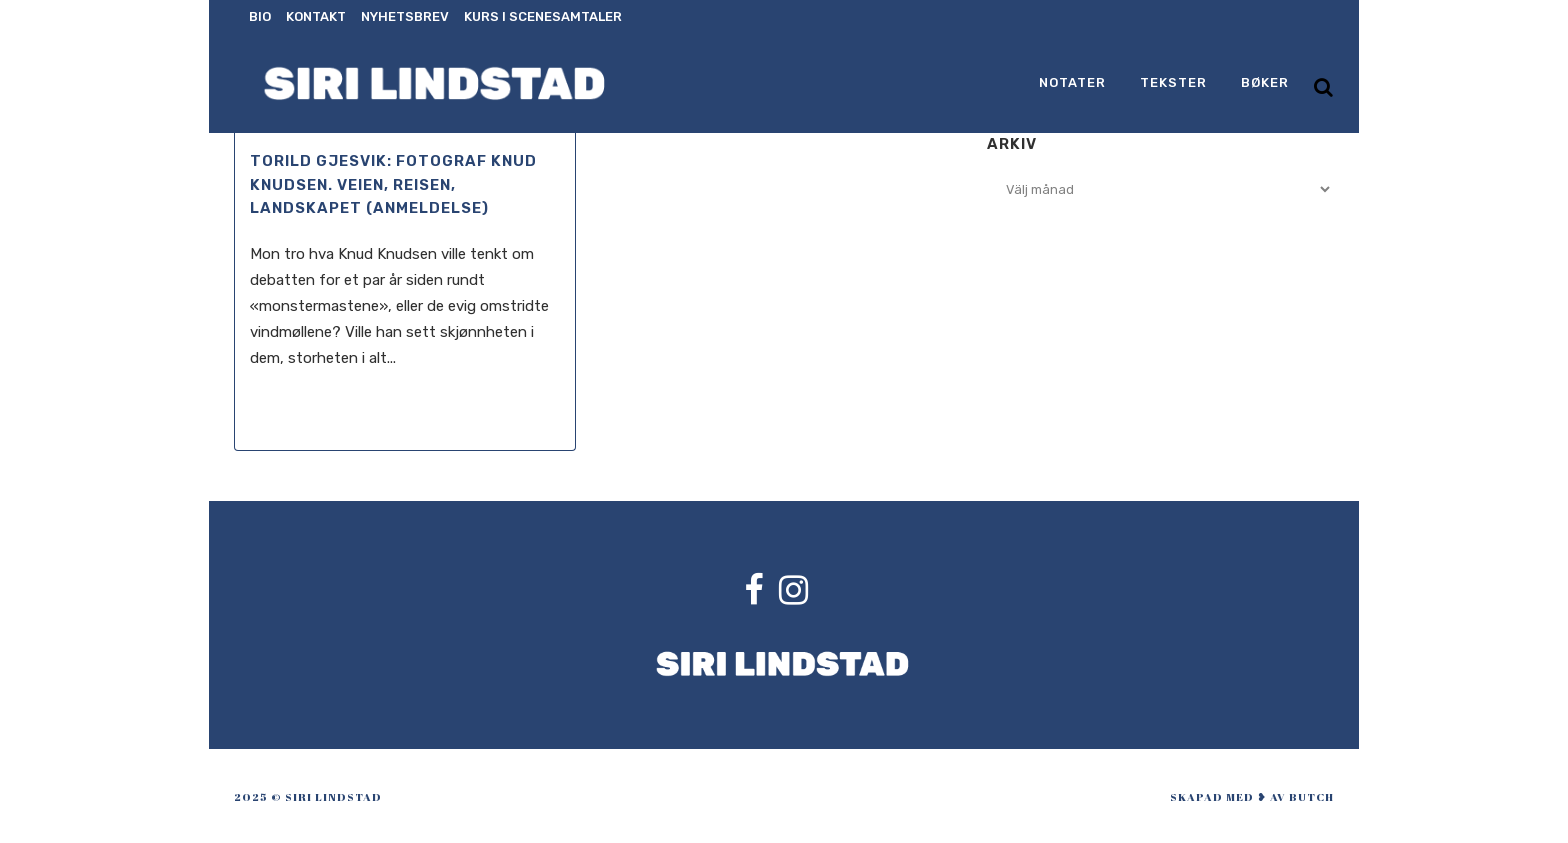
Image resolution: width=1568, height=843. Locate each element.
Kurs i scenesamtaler (543, 16)
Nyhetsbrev (405, 16)
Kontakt (316, 16)
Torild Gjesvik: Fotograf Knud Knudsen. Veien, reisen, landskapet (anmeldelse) (393, 184)
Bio (260, 16)
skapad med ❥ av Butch (1252, 796)
